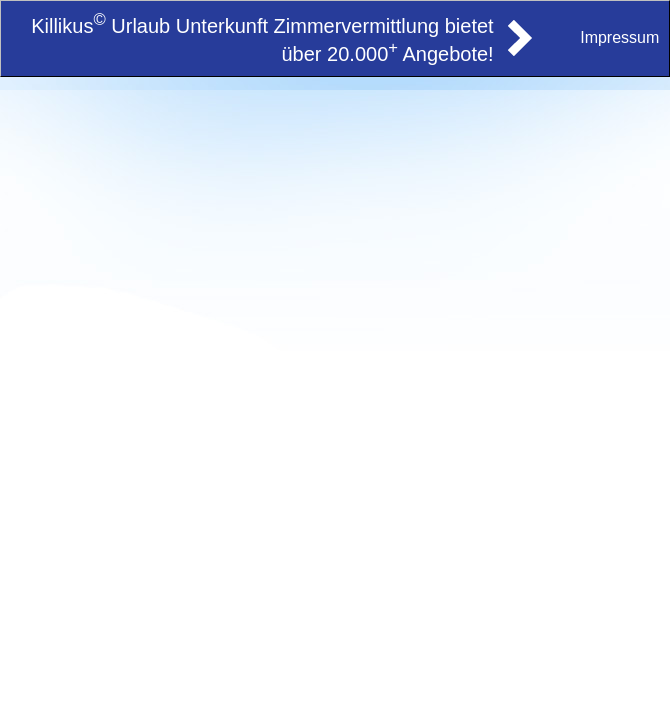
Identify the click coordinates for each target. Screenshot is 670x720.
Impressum (619, 37)
